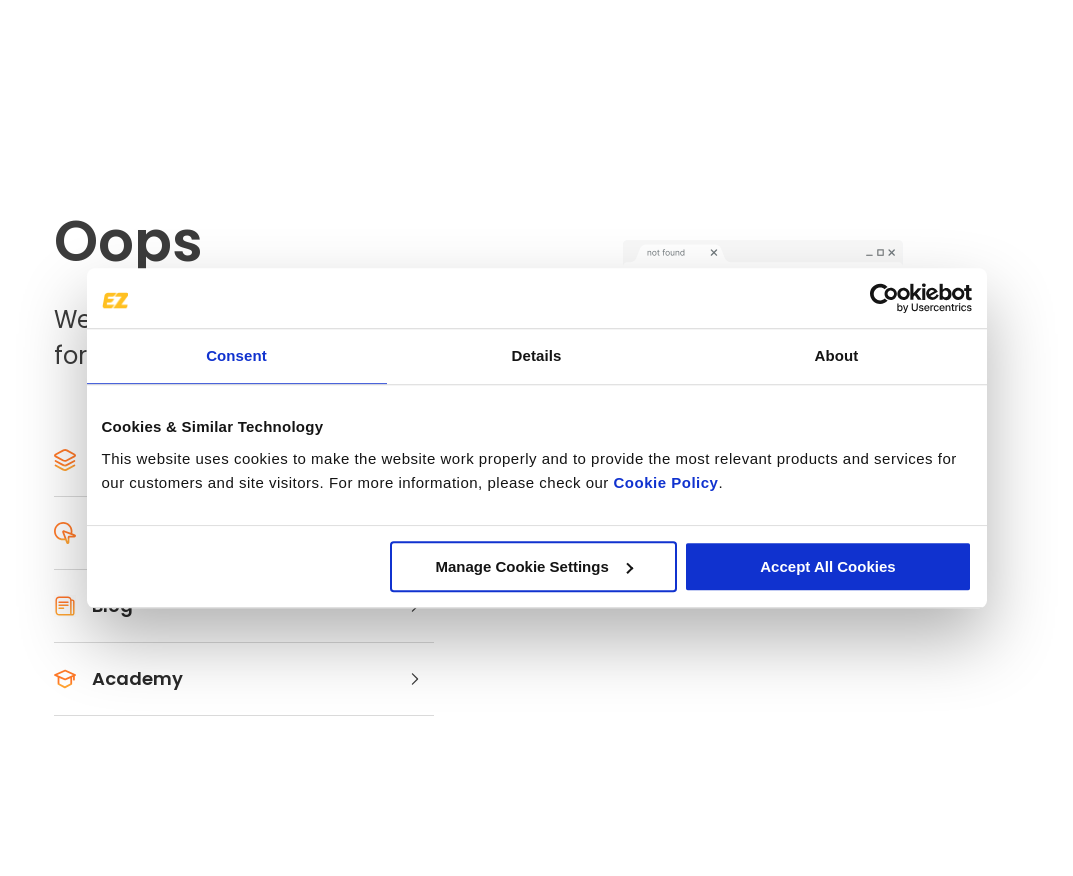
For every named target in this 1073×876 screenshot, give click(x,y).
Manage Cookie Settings (533, 566)
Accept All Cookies (827, 566)
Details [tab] (537, 355)
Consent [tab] (236, 355)
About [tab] (837, 355)
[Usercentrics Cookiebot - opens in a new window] (884, 298)
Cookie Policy (666, 482)
